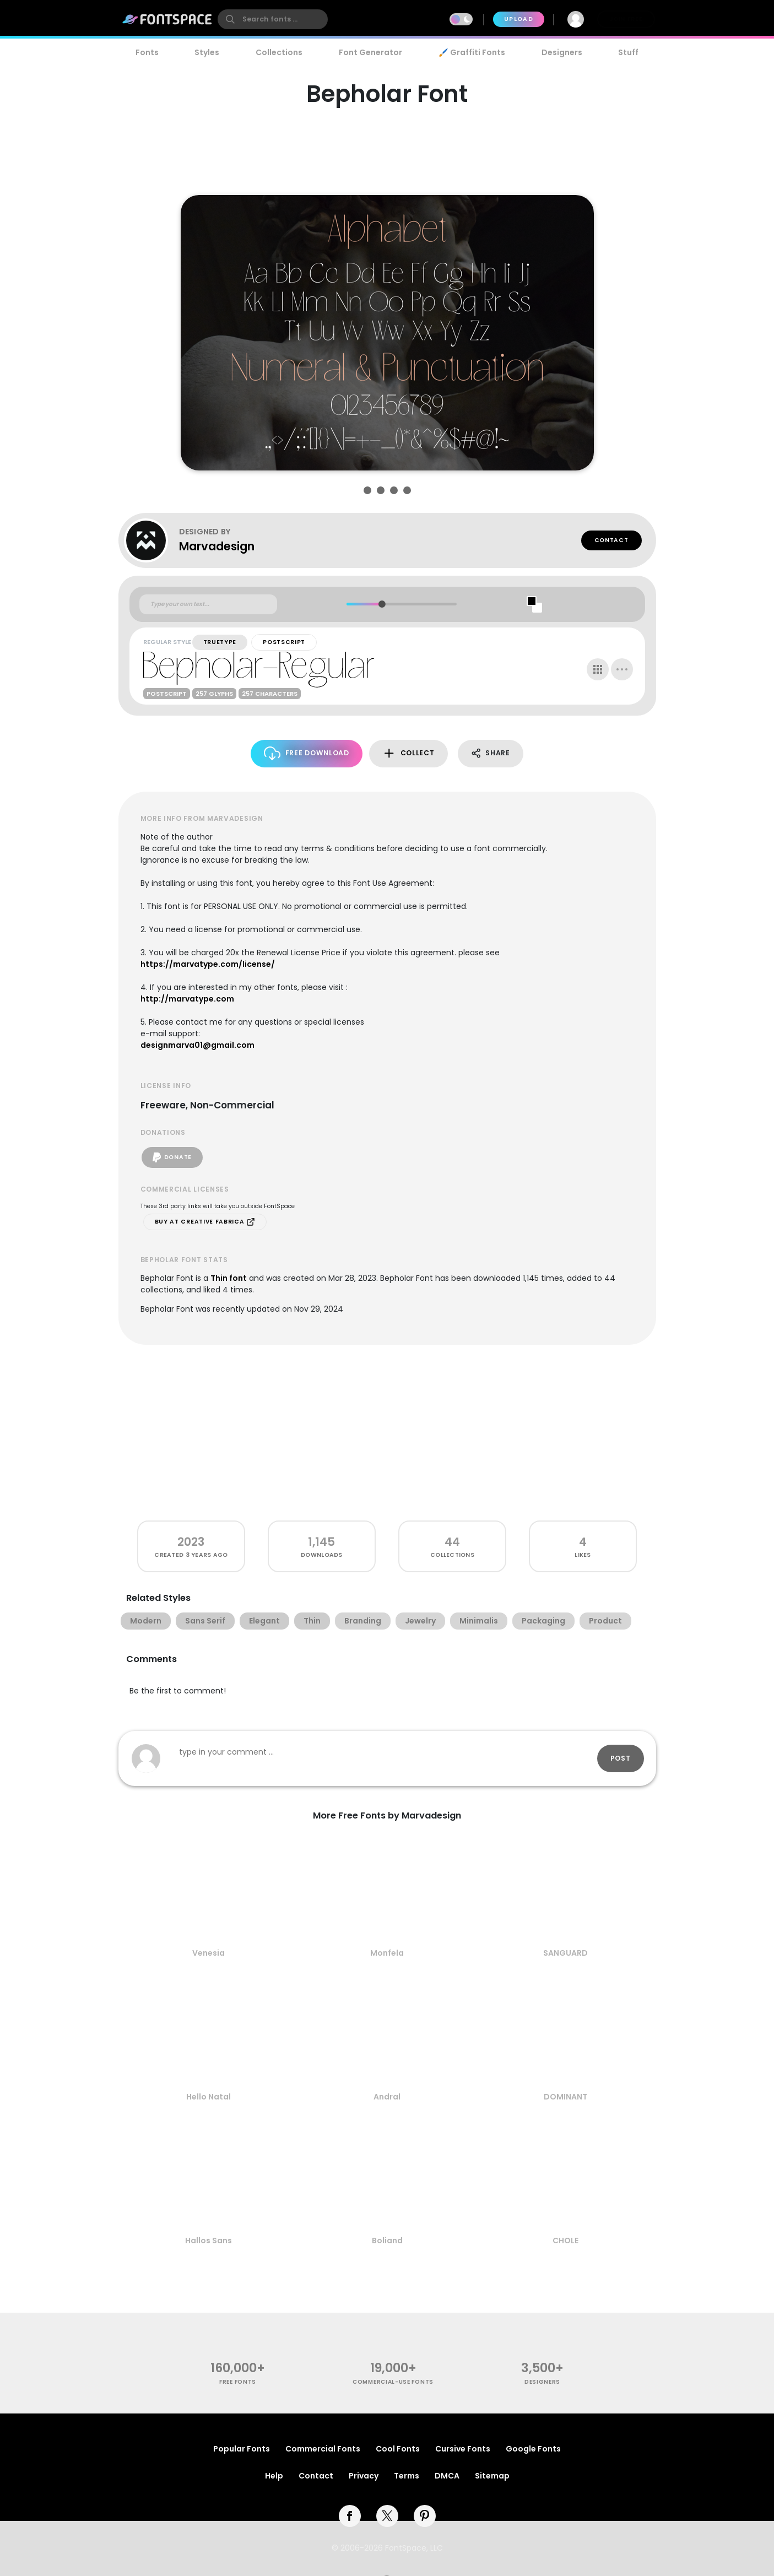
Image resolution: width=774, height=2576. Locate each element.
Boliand (387, 2240)
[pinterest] (425, 2516)
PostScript (284, 642)
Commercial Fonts (322, 2448)
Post (620, 1758)
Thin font (228, 1278)
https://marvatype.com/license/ (207, 964)
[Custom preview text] (208, 604)
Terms (406, 2475)
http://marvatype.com (187, 998)
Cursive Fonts (462, 2448)
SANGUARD (565, 1952)
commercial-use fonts (393, 2382)
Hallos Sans (208, 2240)
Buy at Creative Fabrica (205, 1221)
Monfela (387, 1952)
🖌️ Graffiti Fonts (472, 52)
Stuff (628, 52)
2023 (190, 1542)
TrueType (220, 642)
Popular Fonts (241, 2448)
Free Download (306, 753)
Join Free (625, 19)
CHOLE (565, 2240)
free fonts (237, 2382)
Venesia (208, 1952)
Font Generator (370, 52)
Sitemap (492, 2475)
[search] (273, 19)
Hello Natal (208, 2096)
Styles (206, 52)
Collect (408, 753)
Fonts (147, 52)
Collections (279, 52)
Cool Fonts (398, 2448)
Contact (611, 540)
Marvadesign (217, 546)
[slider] (382, 604)
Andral (387, 2096)
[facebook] (350, 2516)
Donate (172, 1157)
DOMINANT (565, 2096)
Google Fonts (533, 2448)
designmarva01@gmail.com (197, 1045)
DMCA (447, 2475)
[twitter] (387, 2516)
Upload (518, 19)
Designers (562, 52)
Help (274, 2475)
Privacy (363, 2475)
